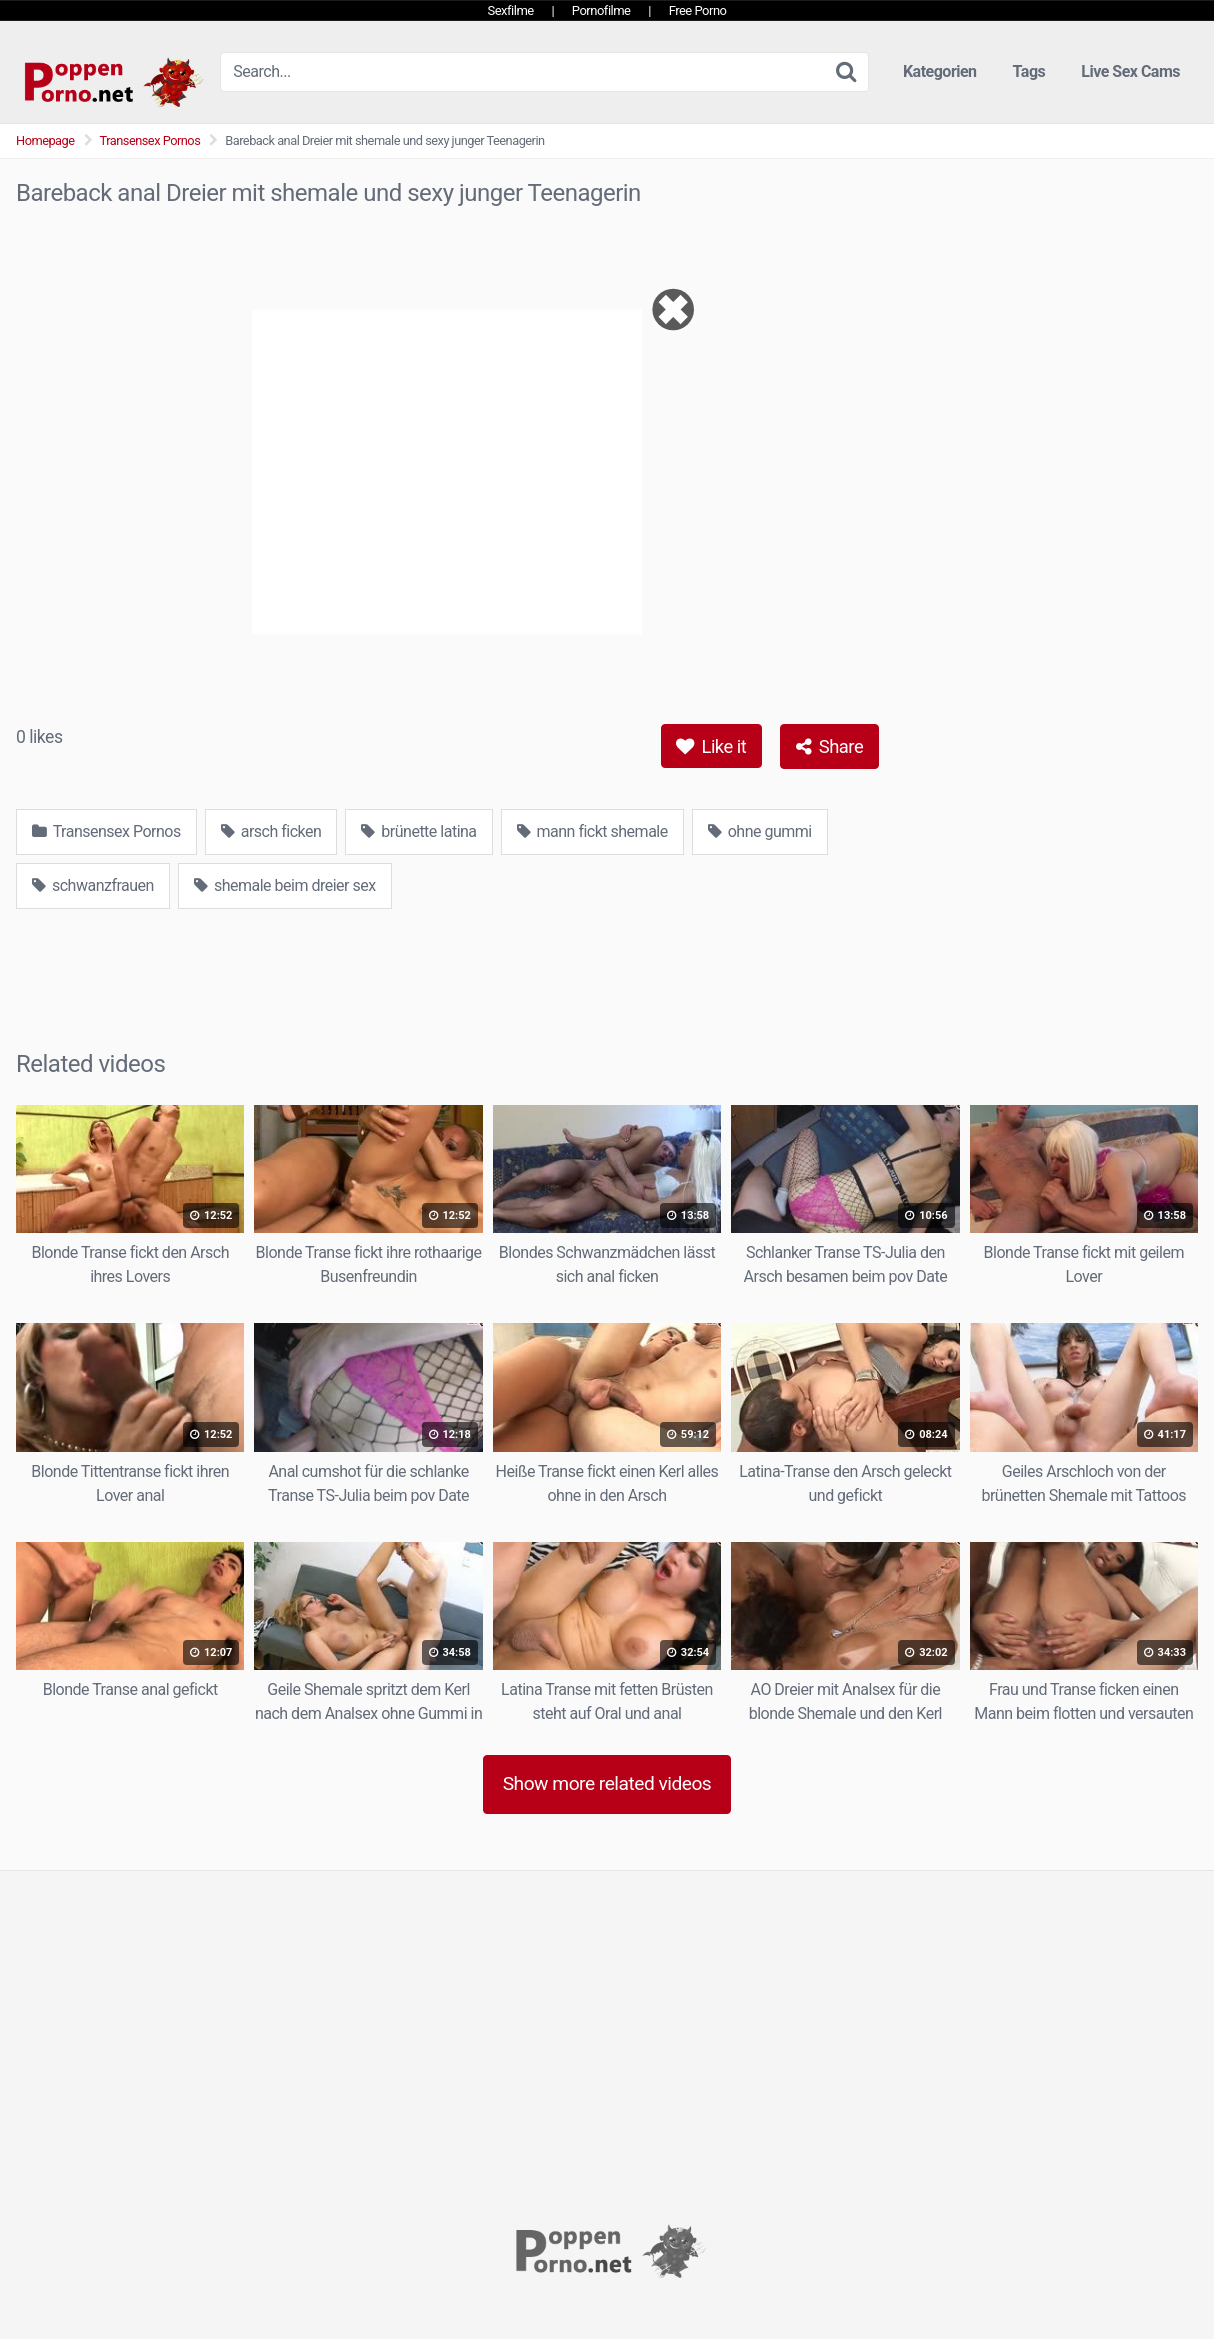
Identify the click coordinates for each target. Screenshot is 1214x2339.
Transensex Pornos (150, 140)
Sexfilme (511, 10)
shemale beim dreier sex (285, 885)
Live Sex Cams (1130, 71)
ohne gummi (760, 831)
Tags (1029, 71)
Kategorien (940, 71)
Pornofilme (601, 10)
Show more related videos (607, 1783)
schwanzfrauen (93, 885)
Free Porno (698, 10)
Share (829, 746)
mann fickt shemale (592, 831)
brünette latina (418, 831)
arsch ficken (271, 831)
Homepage (45, 140)
